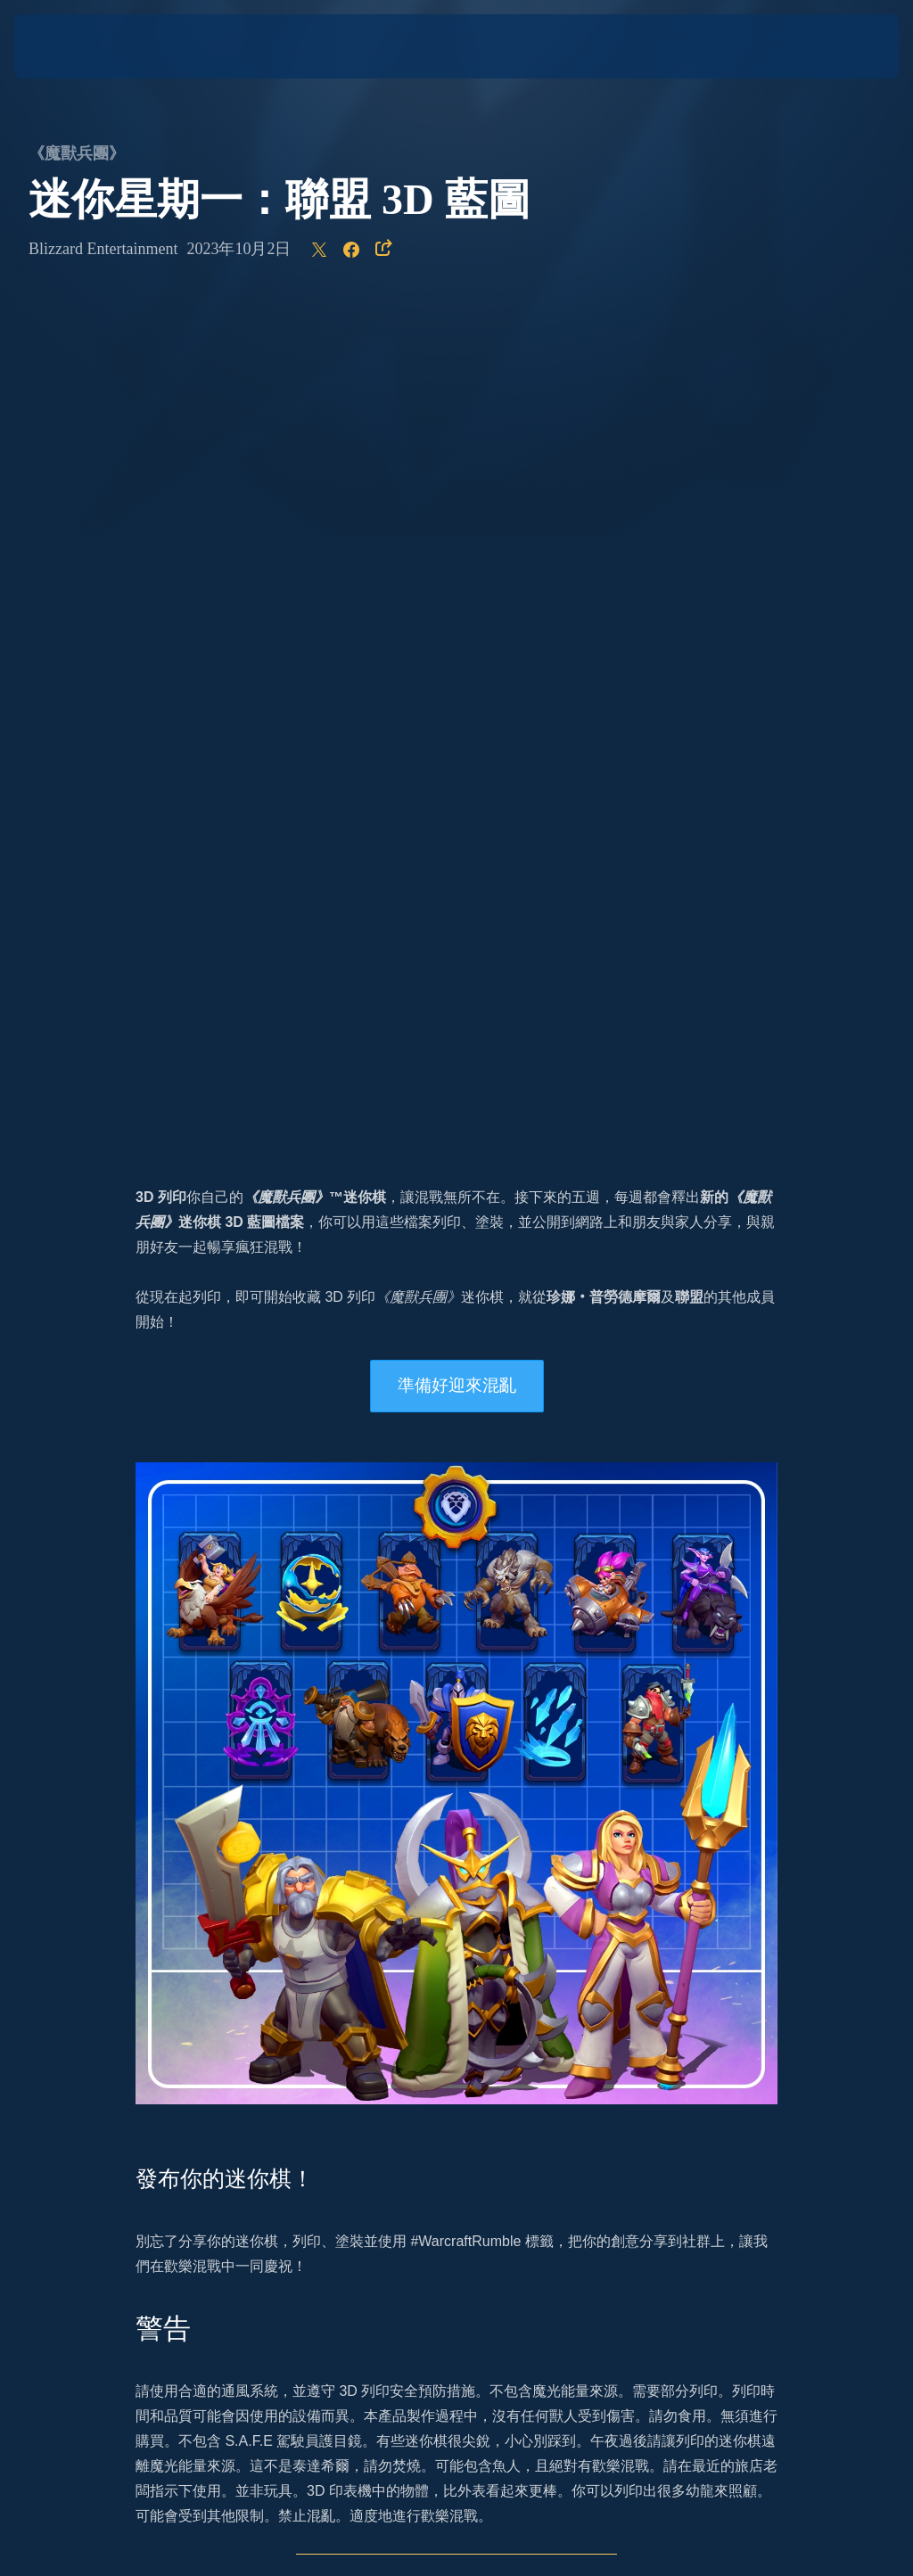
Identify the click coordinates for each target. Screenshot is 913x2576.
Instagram (167, 1880)
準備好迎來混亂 (457, 548)
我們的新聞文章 (445, 1780)
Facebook (421, 1880)
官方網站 (206, 1855)
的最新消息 (390, 1855)
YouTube (344, 1880)
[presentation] (67, 46)
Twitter (238, 1880)
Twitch (499, 1880)
